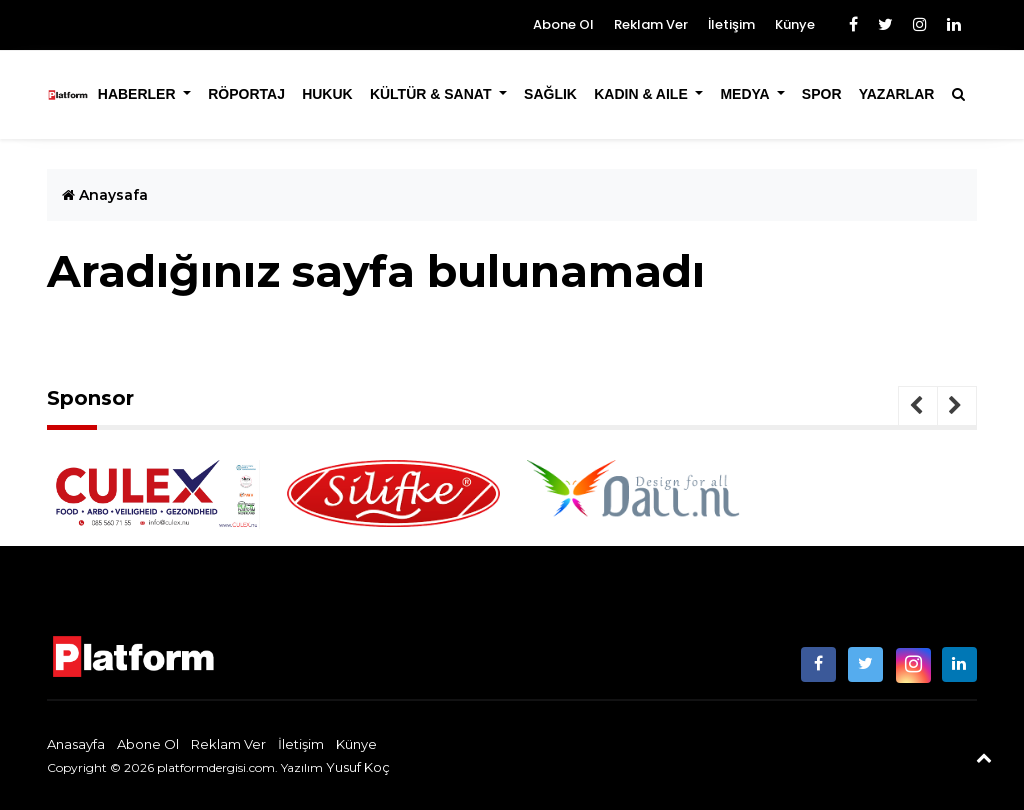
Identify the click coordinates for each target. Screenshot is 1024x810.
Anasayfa (76, 744)
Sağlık (550, 94)
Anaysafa (105, 195)
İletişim (731, 24)
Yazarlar (897, 94)
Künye (795, 24)
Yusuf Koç (358, 767)
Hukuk (327, 94)
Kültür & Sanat (432, 94)
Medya (746, 94)
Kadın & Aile (642, 94)
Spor (822, 94)
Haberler (139, 94)
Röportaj (246, 94)
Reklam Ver (651, 24)
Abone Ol (563, 24)
